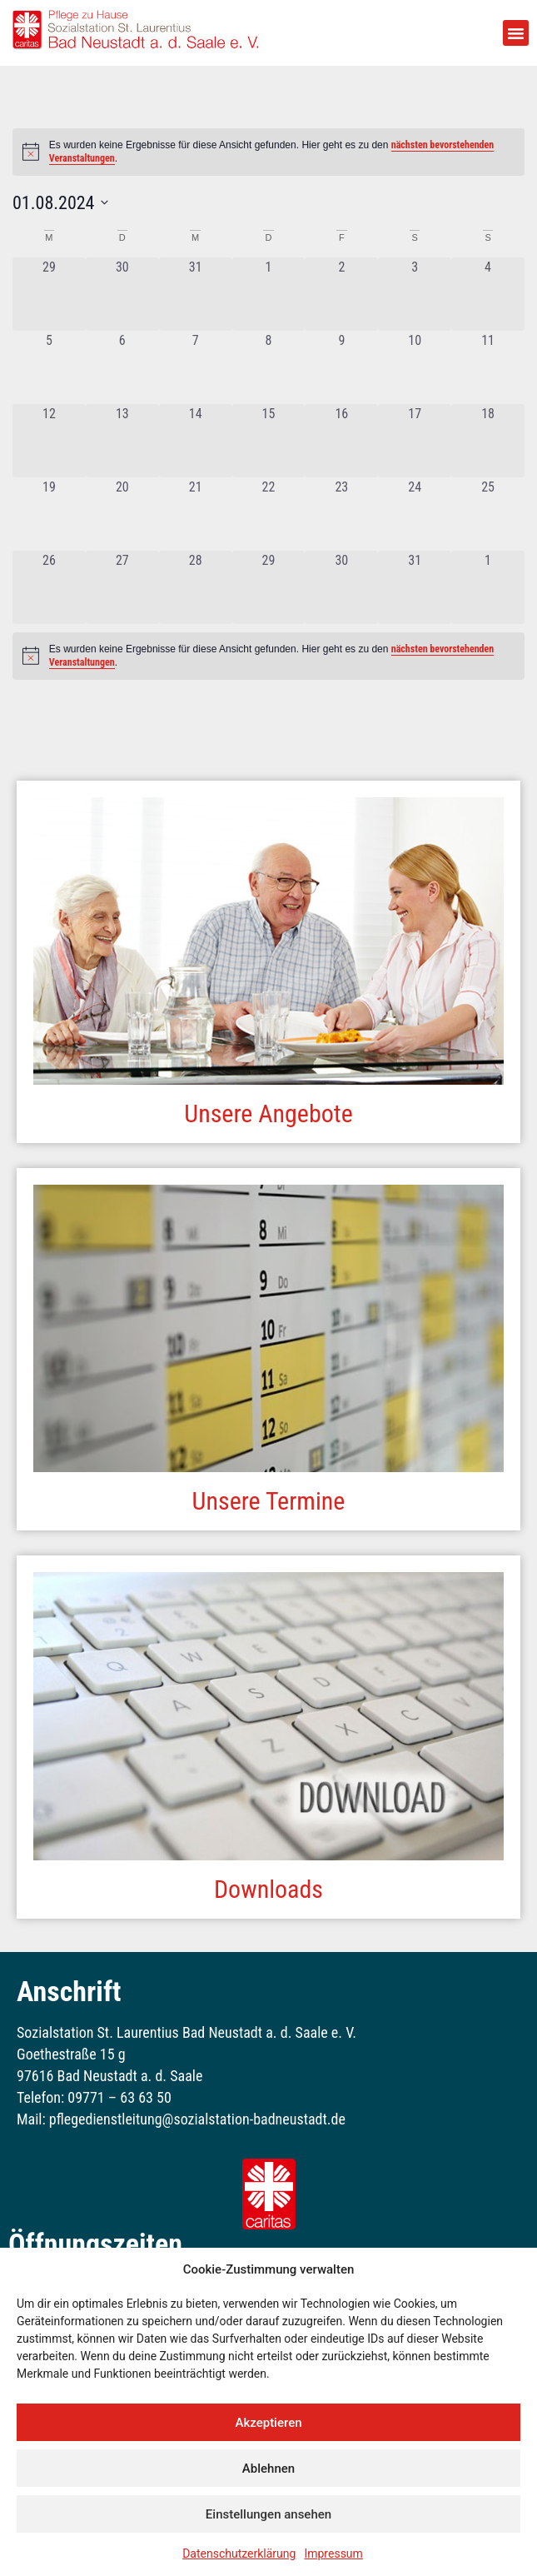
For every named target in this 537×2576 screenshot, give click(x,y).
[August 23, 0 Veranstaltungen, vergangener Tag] (341, 514)
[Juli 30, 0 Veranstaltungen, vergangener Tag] (122, 294)
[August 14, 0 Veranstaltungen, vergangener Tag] (195, 440)
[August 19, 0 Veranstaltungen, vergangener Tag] (49, 514)
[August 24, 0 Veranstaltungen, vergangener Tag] (414, 514)
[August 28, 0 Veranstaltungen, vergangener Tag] (195, 587)
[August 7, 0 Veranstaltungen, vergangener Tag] (195, 367)
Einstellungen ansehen (268, 2514)
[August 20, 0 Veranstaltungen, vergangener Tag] (122, 514)
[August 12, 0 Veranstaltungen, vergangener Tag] (49, 440)
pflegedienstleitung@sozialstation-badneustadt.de (196, 2119)
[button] (516, 33)
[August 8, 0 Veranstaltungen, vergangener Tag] (269, 367)
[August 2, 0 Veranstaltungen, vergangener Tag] (341, 294)
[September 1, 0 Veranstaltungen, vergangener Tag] (488, 587)
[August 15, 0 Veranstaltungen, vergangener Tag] (269, 440)
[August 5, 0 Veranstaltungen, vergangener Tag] (49, 367)
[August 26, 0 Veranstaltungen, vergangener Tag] (49, 587)
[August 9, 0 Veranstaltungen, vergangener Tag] (341, 367)
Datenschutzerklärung (239, 2553)
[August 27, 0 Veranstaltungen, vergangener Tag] (122, 587)
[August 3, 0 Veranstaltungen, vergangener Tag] (414, 294)
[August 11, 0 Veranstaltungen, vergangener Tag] (488, 367)
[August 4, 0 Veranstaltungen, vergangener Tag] (488, 294)
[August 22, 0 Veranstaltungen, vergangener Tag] (269, 514)
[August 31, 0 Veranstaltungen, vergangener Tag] (414, 587)
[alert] (268, 656)
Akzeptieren (268, 2422)
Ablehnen (268, 2468)
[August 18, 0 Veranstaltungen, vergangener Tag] (488, 440)
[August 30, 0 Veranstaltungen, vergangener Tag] (341, 587)
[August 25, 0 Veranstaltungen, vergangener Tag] (488, 514)
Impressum (333, 2553)
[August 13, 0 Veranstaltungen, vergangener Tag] (122, 440)
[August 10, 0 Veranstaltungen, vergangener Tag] (414, 367)
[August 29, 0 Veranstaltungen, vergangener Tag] (269, 587)
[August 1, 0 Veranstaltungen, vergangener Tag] (269, 294)
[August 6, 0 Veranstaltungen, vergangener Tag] (122, 367)
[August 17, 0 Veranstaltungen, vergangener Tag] (414, 440)
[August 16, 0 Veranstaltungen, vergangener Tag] (341, 440)
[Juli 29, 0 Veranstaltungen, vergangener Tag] (49, 294)
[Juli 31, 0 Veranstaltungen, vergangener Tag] (195, 294)
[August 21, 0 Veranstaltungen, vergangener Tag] (195, 514)
